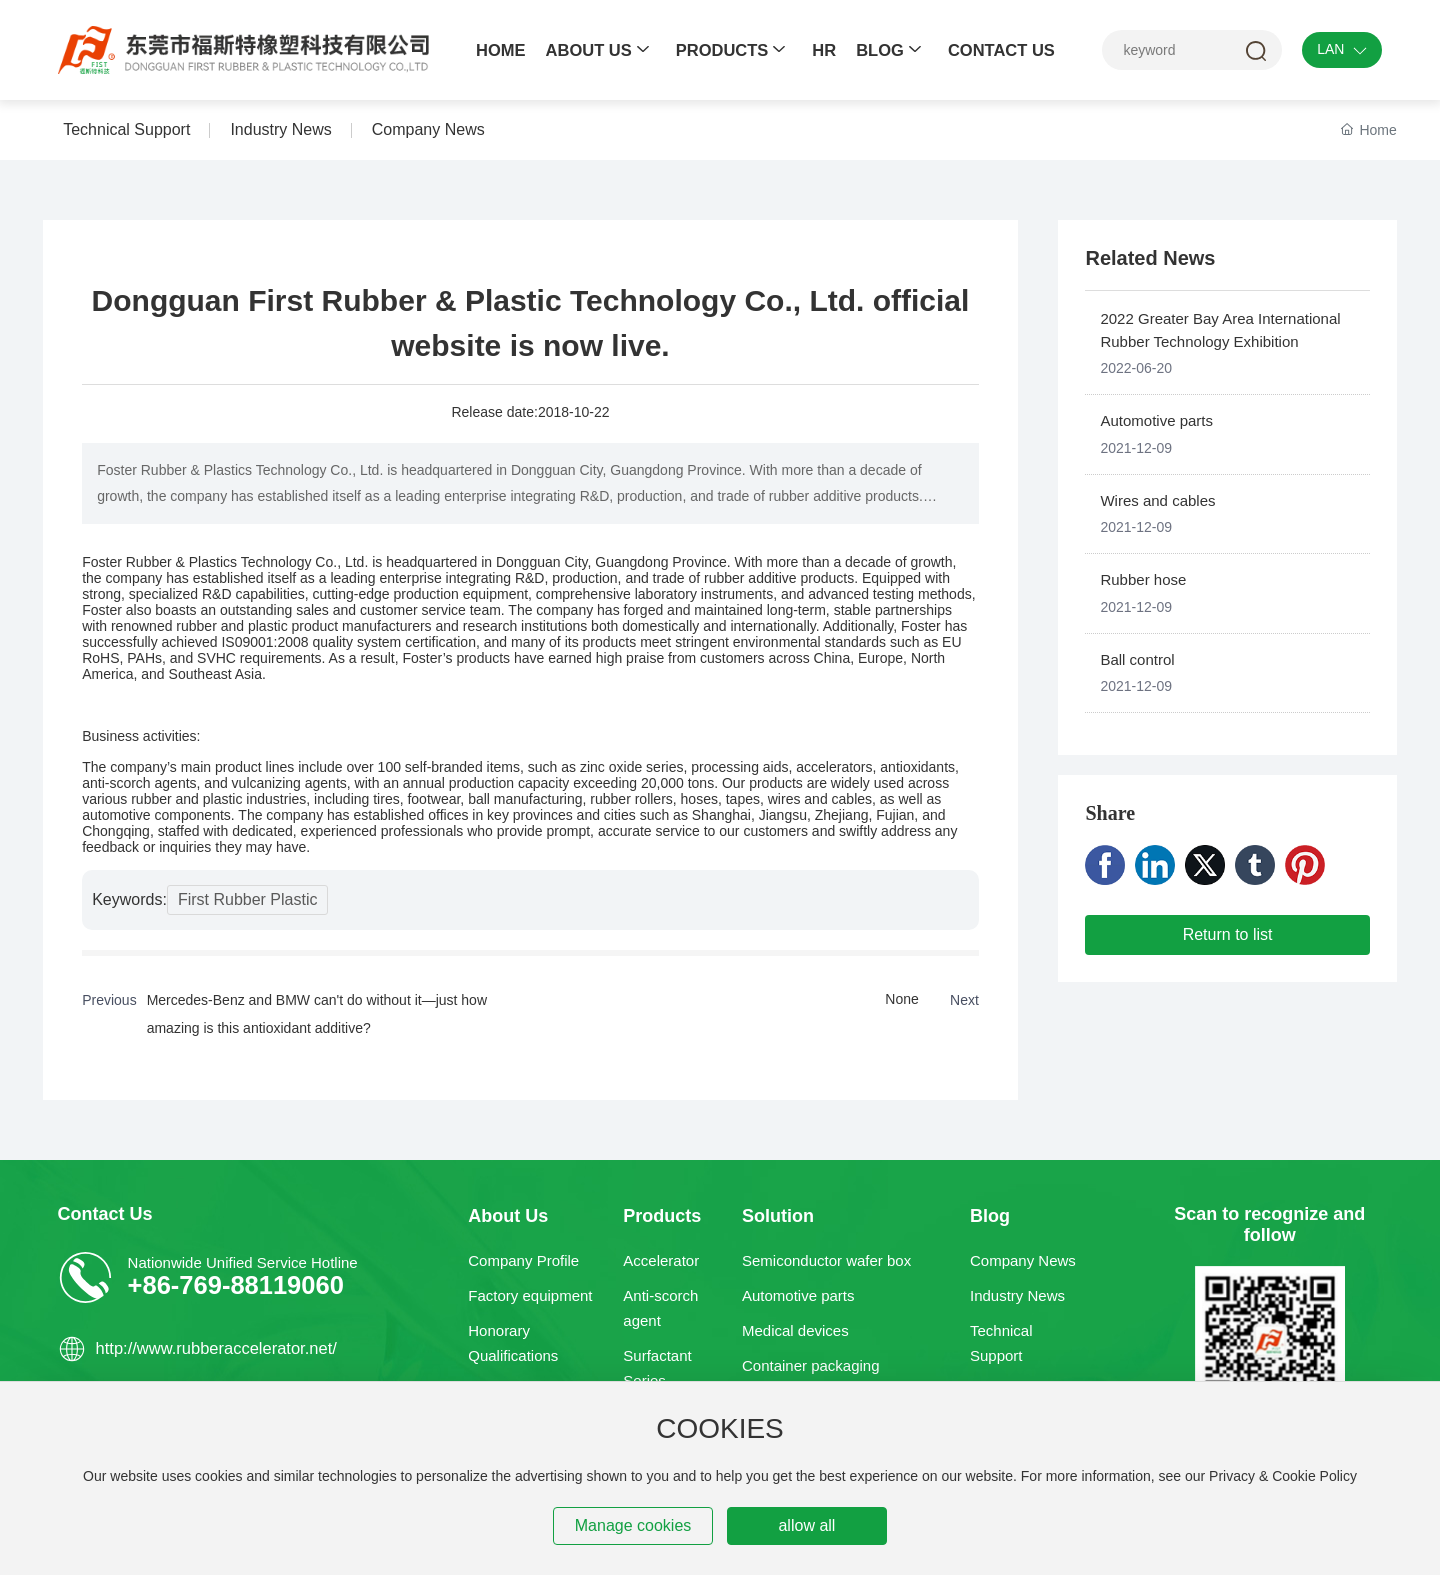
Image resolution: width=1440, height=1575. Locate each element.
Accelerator (661, 1260)
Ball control (1137, 659)
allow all (806, 1525)
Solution (778, 1216)
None (901, 999)
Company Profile (523, 1260)
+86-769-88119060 (236, 1285)
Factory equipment (530, 1295)
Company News (1023, 1260)
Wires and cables (1157, 500)
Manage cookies (633, 1525)
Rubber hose (1143, 579)
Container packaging (811, 1365)
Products (662, 1216)
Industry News (1017, 1295)
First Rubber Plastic (248, 899)
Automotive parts (1156, 420)
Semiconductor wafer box (826, 1260)
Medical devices (795, 1330)
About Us (508, 1216)
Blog (990, 1216)
